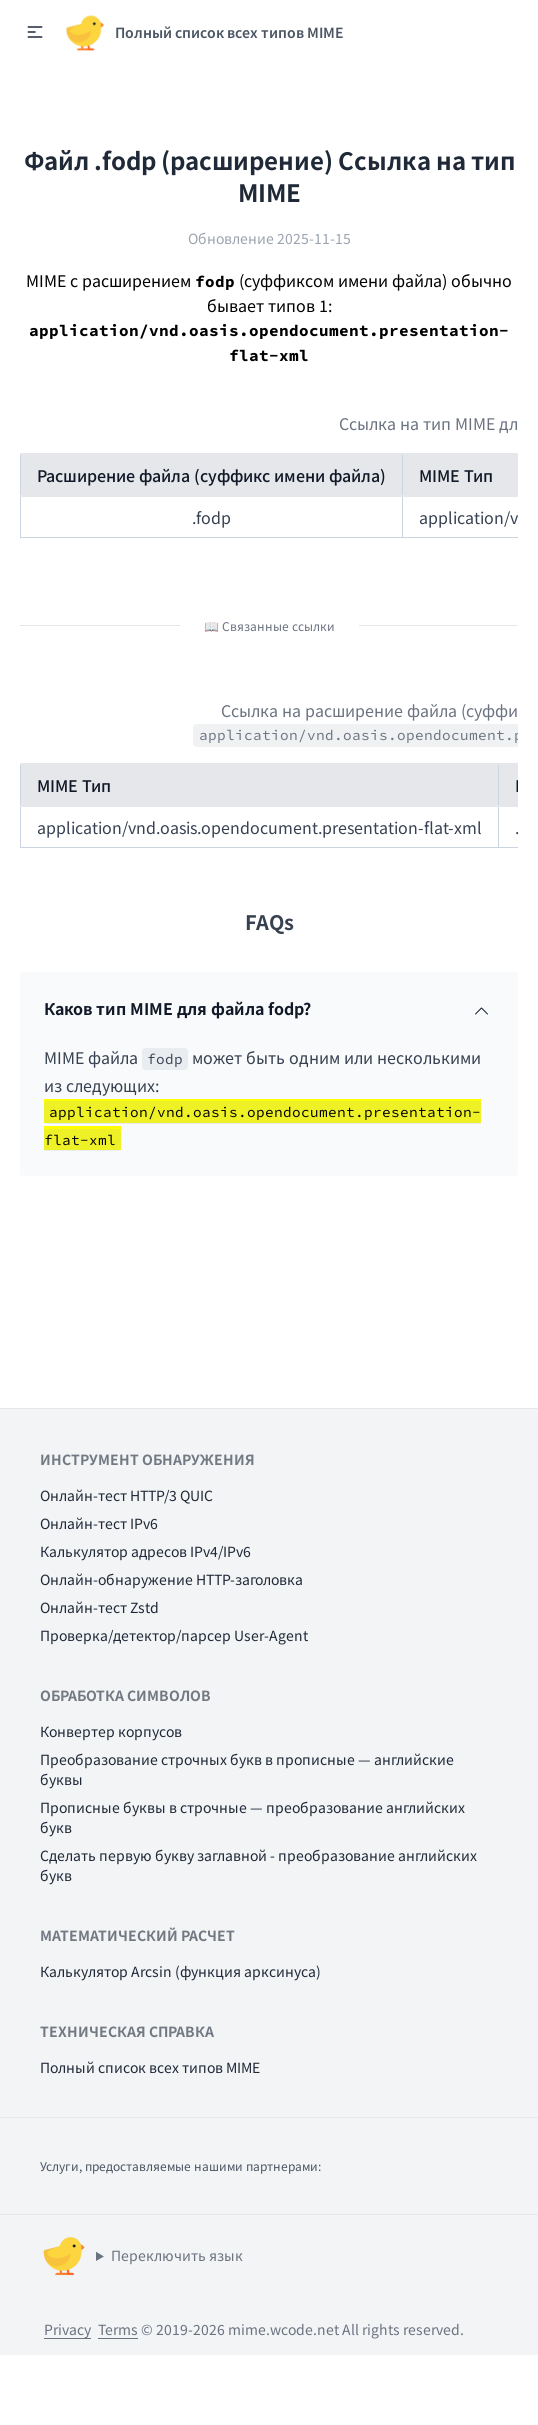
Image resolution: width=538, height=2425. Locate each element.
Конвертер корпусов (111, 1731)
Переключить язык (177, 2255)
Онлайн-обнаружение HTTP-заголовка (171, 1579)
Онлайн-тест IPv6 (99, 1523)
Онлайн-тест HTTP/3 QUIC (126, 1495)
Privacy (67, 2329)
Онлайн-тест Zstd (99, 1607)
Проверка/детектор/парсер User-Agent (174, 1635)
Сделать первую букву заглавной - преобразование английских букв (258, 1865)
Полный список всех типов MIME (150, 2067)
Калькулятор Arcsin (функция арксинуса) (180, 1971)
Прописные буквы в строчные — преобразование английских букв (252, 1817)
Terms (118, 2329)
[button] (35, 32)
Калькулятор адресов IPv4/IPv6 (145, 1551)
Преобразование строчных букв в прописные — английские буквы (247, 1769)
